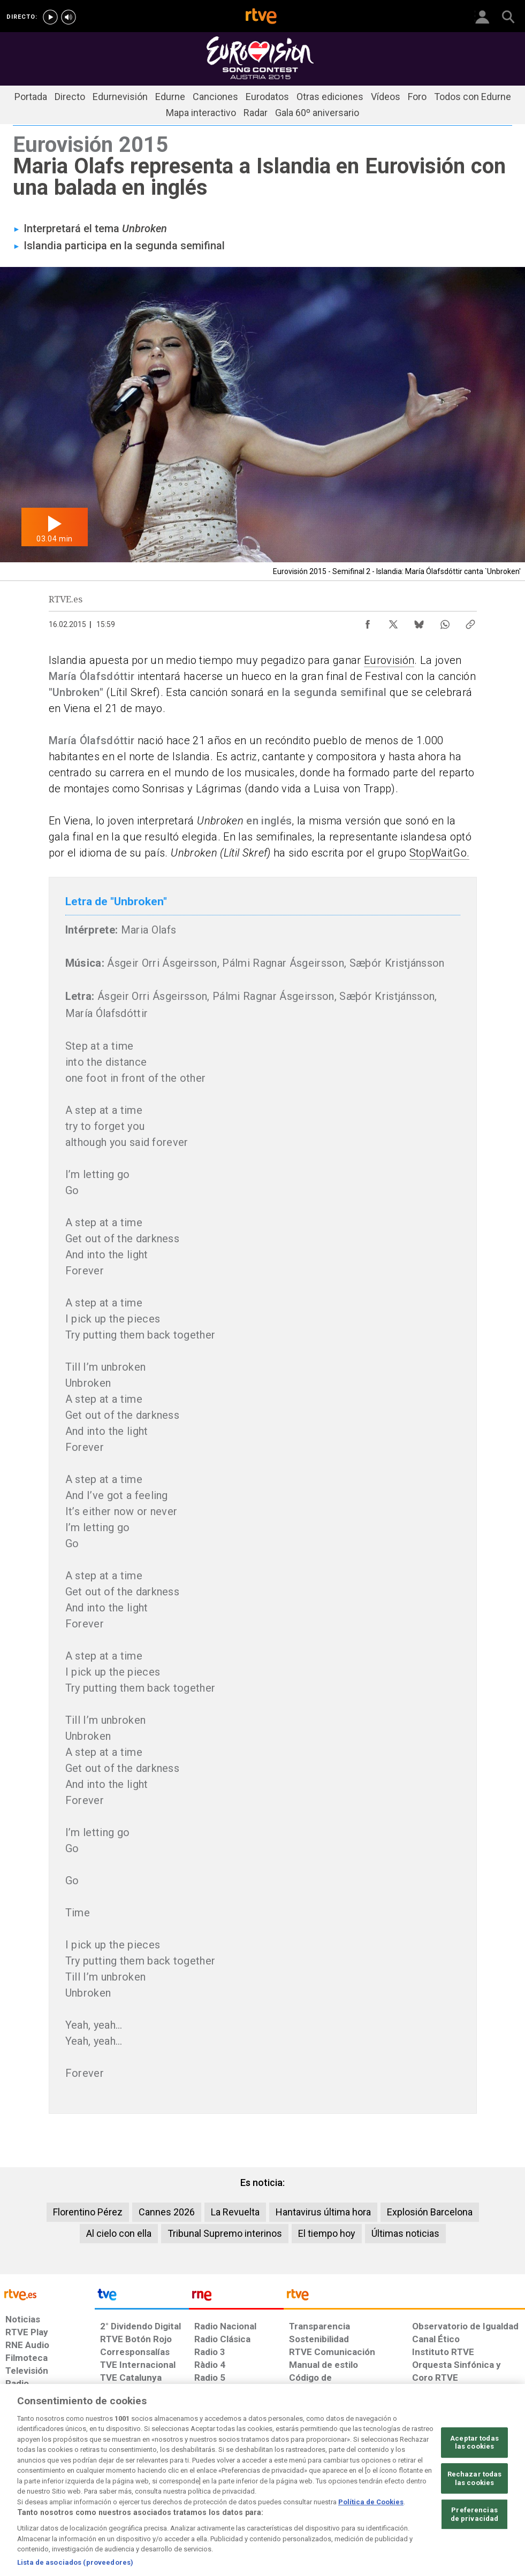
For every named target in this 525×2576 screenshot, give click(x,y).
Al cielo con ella (118, 2233)
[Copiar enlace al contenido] (470, 621)
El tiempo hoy (326, 2233)
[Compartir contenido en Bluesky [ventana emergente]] (419, 621)
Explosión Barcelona (430, 2212)
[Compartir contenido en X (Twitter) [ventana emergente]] (393, 621)
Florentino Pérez (88, 2212)
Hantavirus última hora (323, 2212)
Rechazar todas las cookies (474, 2515)
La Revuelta (235, 2212)
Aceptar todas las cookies (474, 2479)
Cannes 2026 (167, 2212)
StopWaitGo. (439, 852)
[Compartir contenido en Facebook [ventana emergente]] (368, 621)
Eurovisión (389, 660)
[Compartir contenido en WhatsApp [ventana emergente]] (445, 621)
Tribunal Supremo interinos (225, 2233)
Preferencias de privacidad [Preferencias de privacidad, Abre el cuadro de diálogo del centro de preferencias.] (475, 2551)
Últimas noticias (405, 2233)
